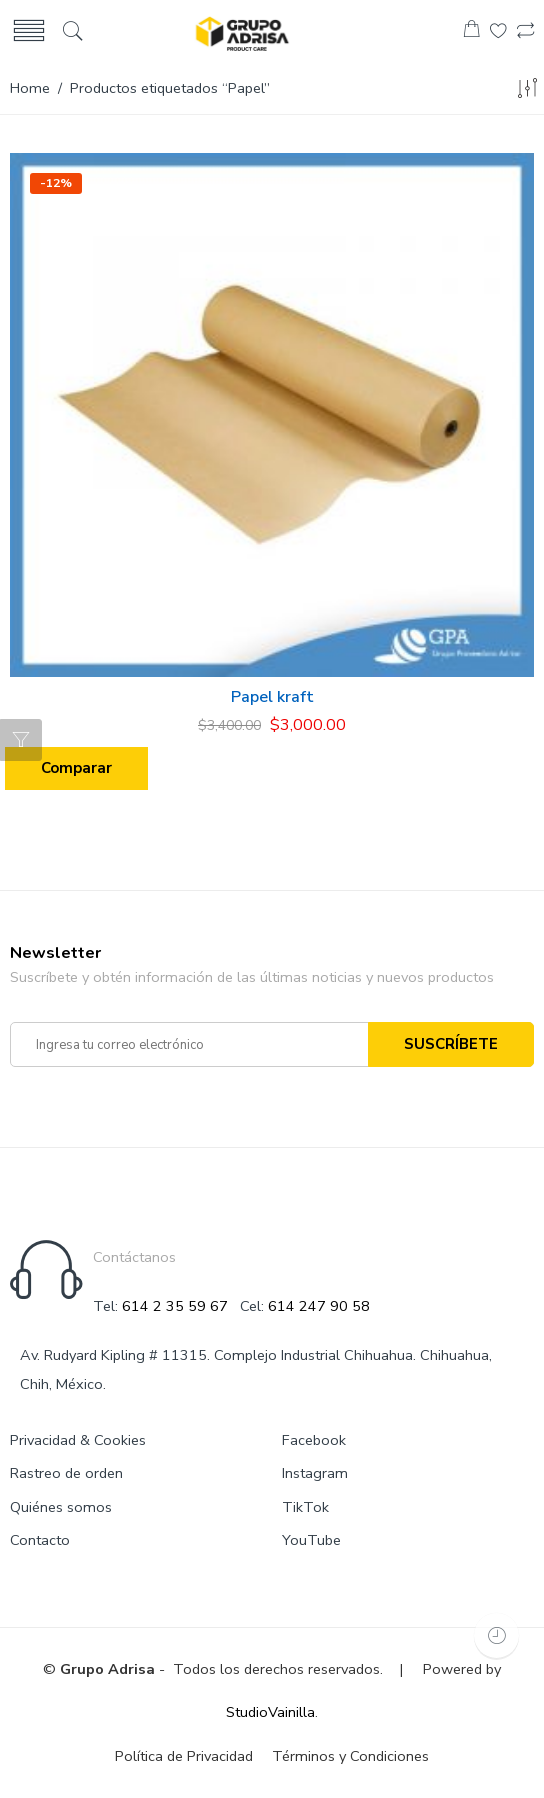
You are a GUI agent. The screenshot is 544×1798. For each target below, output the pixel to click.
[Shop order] (527, 92)
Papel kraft (272, 697)
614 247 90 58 (319, 1306)
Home (30, 88)
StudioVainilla (270, 1712)
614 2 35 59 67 (175, 1306)
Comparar (76, 768)
